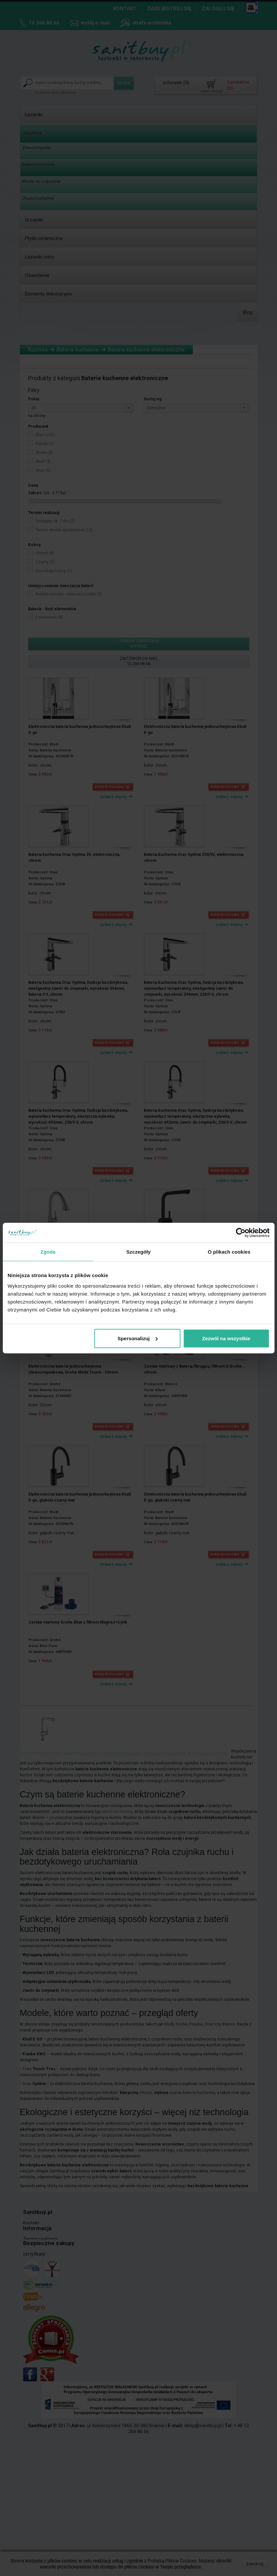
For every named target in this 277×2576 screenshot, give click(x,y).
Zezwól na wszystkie (226, 1338)
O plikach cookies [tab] (229, 1252)
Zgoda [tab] (47, 1252)
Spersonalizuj (138, 1338)
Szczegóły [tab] (138, 1252)
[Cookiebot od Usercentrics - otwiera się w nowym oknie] (240, 1233)
